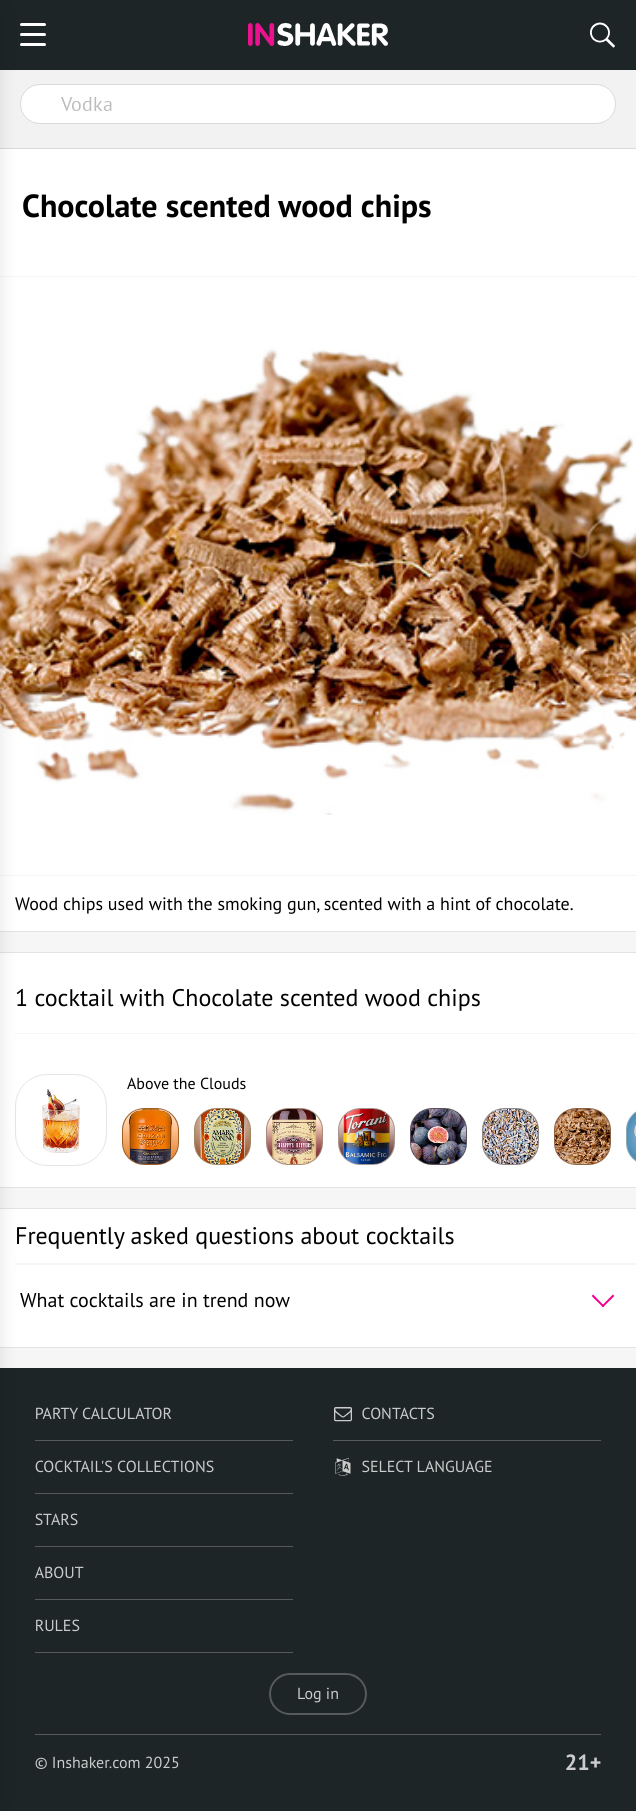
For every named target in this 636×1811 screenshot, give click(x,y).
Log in (318, 1694)
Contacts (383, 1414)
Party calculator (103, 1414)
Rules (57, 1626)
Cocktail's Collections (125, 1467)
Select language (412, 1467)
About (59, 1573)
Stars (57, 1520)
